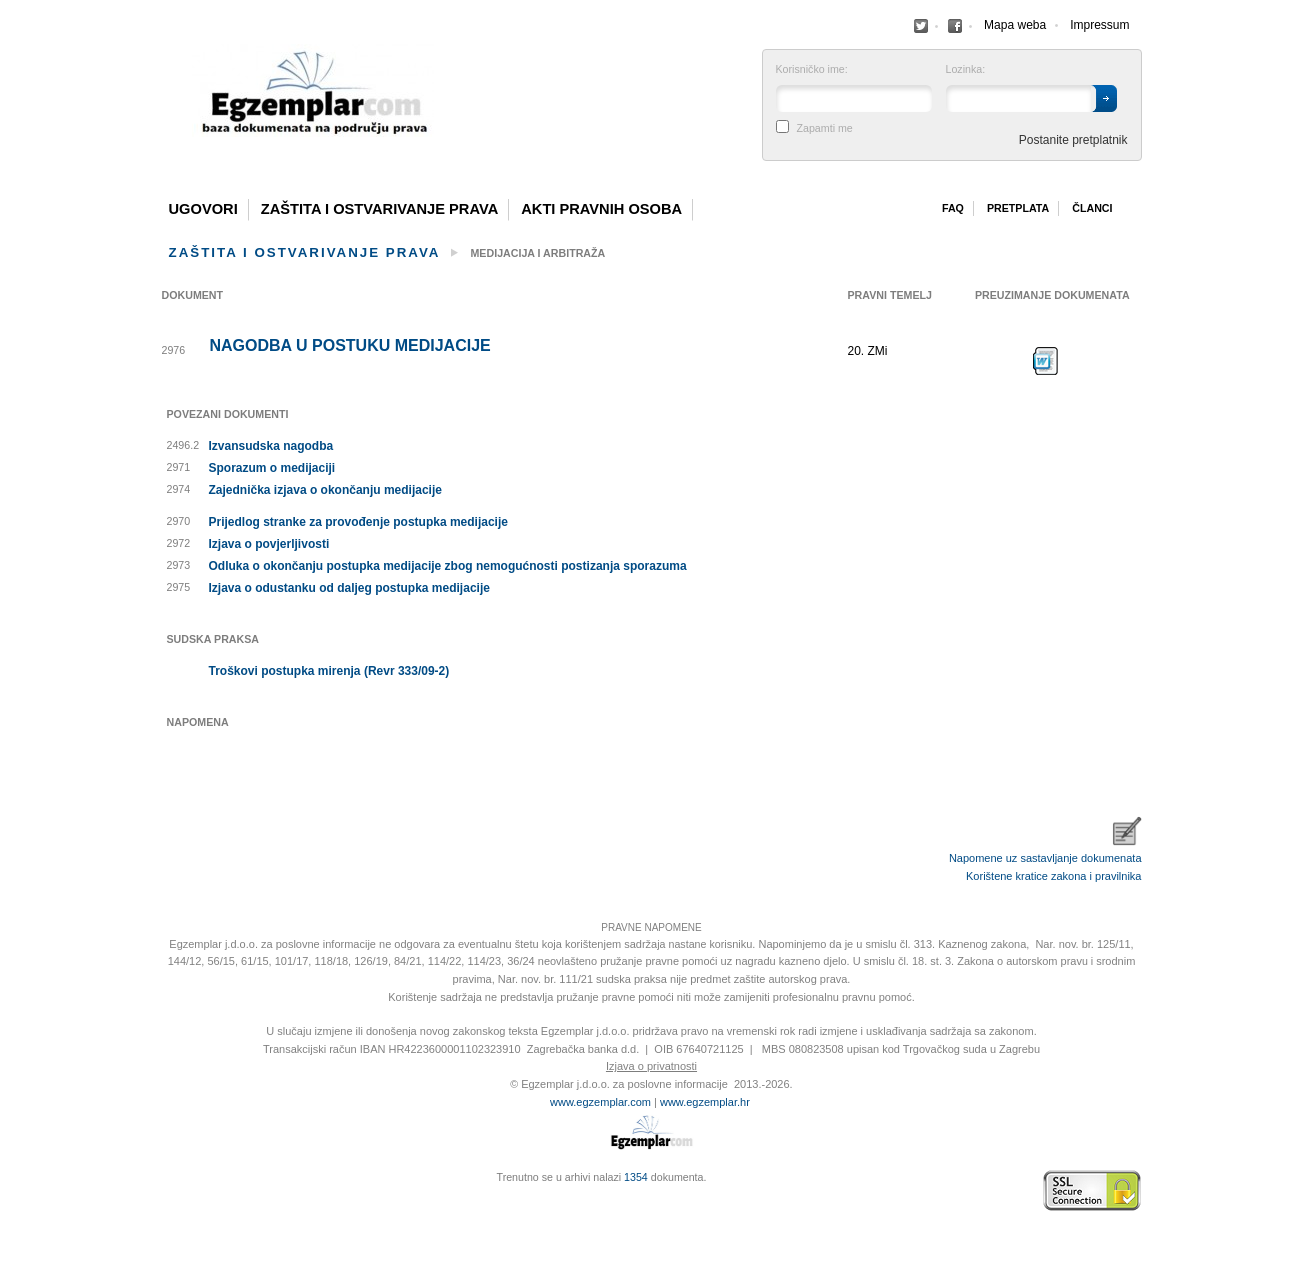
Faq (953, 208)
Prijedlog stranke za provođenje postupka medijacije (358, 522)
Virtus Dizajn (167, 1201)
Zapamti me (825, 128)
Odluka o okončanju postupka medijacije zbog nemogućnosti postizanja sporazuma (448, 566)
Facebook (921, 26)
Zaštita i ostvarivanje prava (380, 209)
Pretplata (1018, 208)
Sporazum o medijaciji (272, 468)
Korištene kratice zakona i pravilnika (1053, 876)
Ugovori (203, 209)
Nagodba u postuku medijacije (350, 346)
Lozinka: (966, 69)
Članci (1092, 208)
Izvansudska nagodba (271, 446)
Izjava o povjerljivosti (269, 544)
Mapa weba (1015, 25)
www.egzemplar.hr (705, 1102)
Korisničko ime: (812, 69)
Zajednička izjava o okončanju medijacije (325, 490)
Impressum (1099, 25)
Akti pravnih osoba (601, 209)
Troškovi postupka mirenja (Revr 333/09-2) (329, 671)
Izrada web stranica (167, 1191)
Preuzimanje (1046, 361)
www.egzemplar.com (600, 1102)
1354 (636, 1177)
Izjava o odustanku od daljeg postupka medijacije (349, 588)
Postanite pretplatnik (1073, 140)
